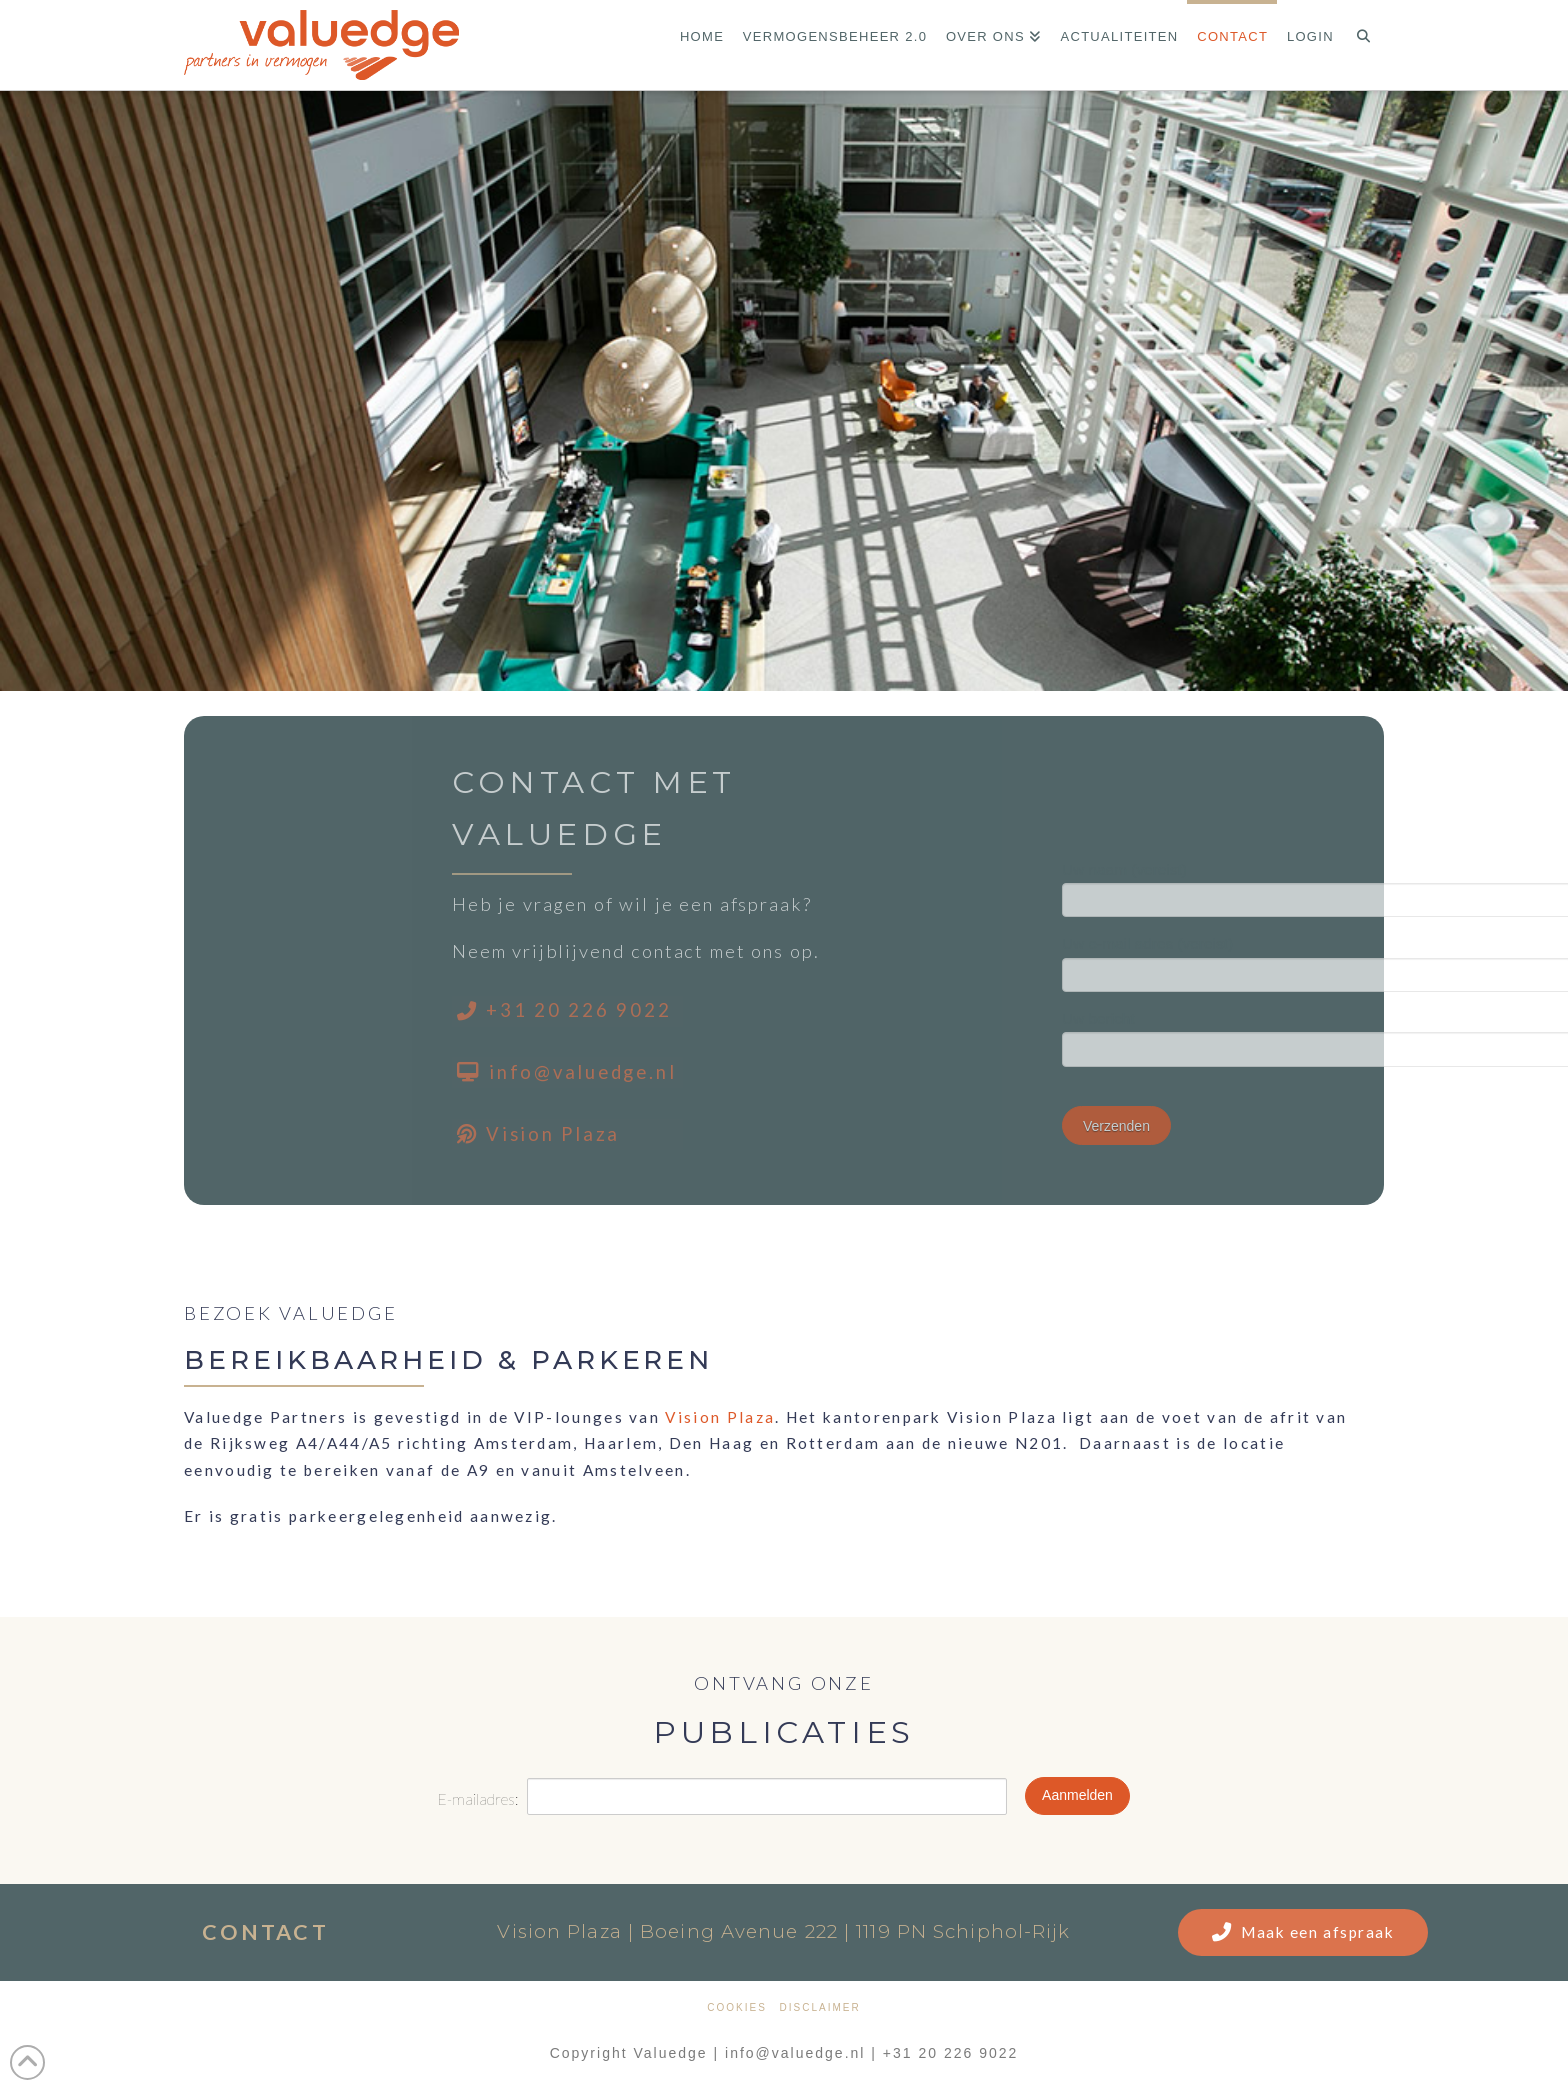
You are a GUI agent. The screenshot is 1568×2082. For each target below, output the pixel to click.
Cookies (737, 2007)
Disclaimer (820, 2007)
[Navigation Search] (1363, 45)
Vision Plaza (720, 1417)
